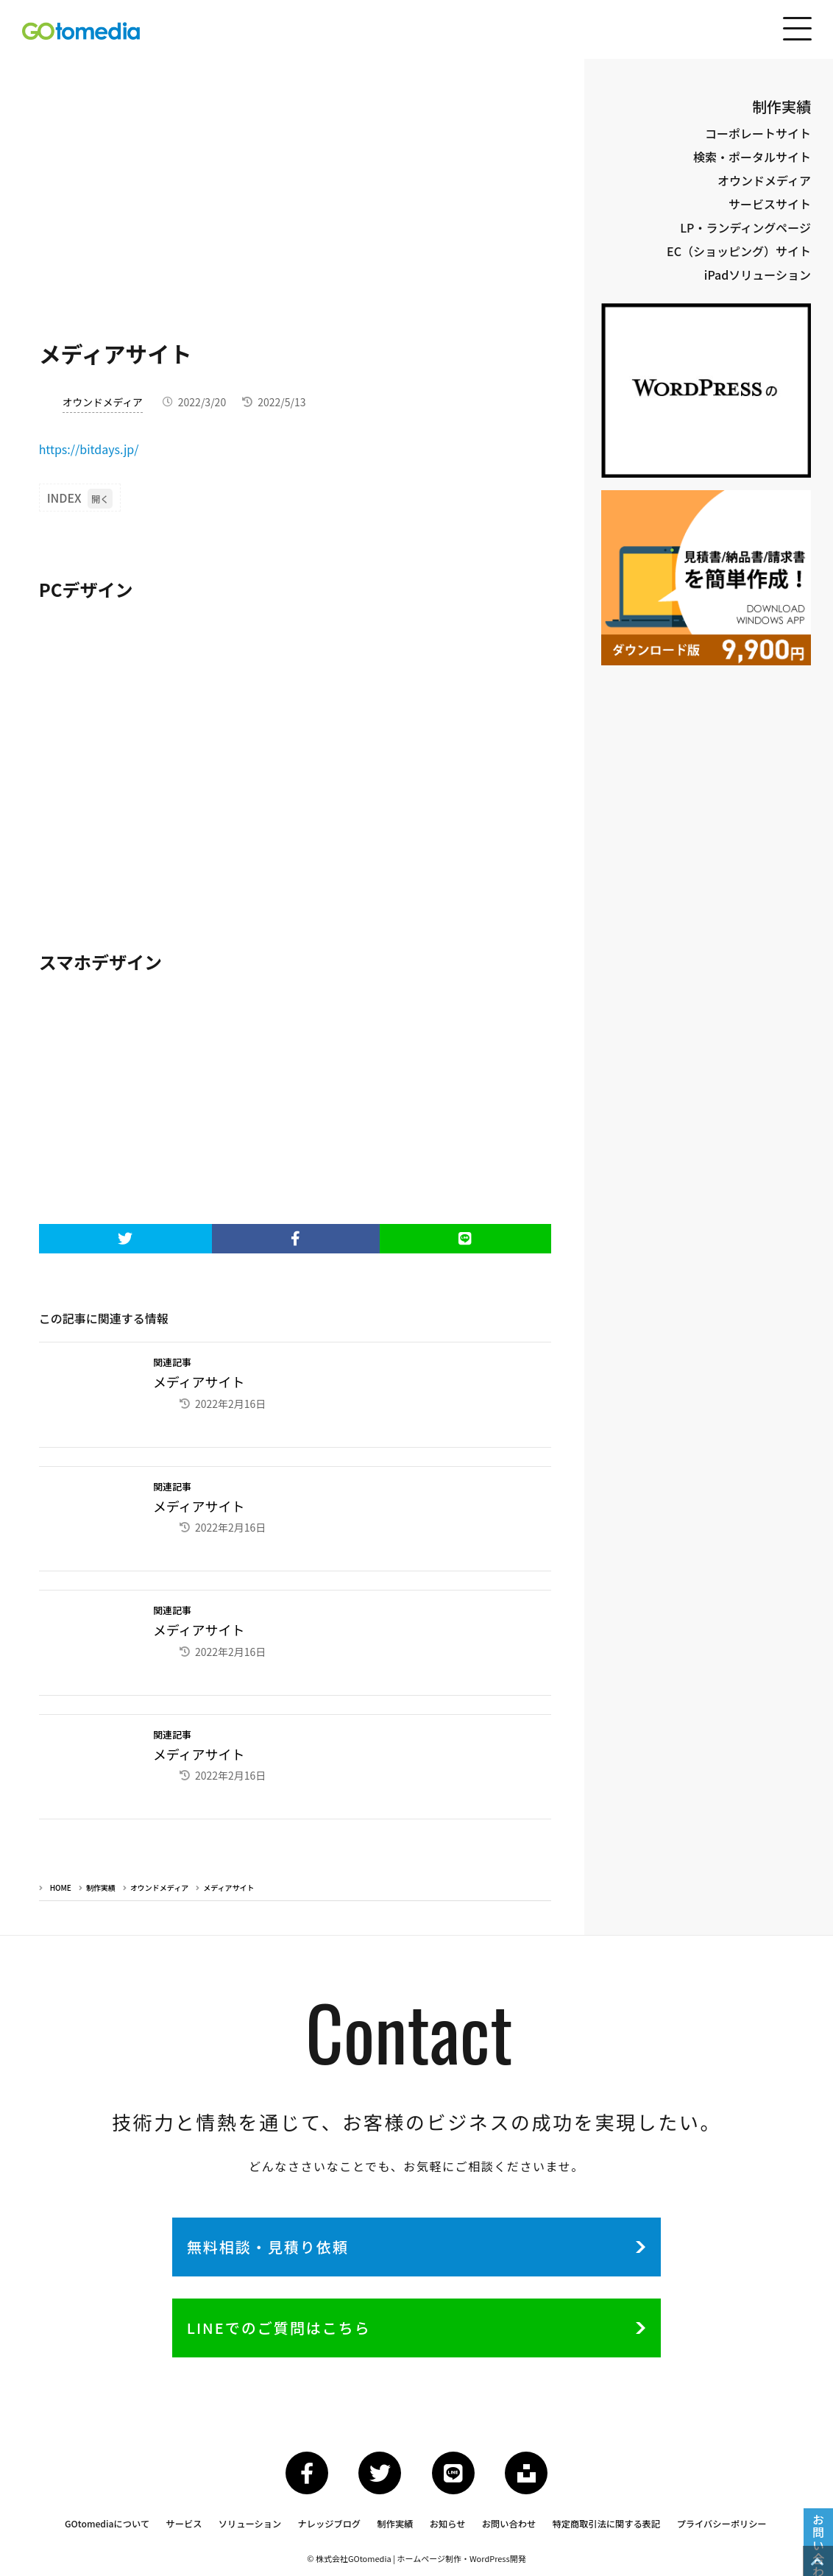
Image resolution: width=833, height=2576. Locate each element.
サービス (187, 2525)
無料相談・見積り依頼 (279, 2243)
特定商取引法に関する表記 (605, 2525)
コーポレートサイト (758, 133)
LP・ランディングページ (745, 227)
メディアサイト (228, 1882)
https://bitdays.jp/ (89, 449)
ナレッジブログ (331, 2525)
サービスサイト (770, 204)
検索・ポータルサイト (752, 157)
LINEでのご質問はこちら (290, 2326)
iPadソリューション (757, 274)
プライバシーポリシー (719, 2525)
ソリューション (253, 2525)
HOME (60, 1882)
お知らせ (448, 2525)
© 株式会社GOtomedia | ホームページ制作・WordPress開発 (416, 2560)
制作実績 (101, 1882)
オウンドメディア (103, 401)
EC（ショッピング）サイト (739, 251)
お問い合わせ (509, 2525)
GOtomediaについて (111, 2525)
